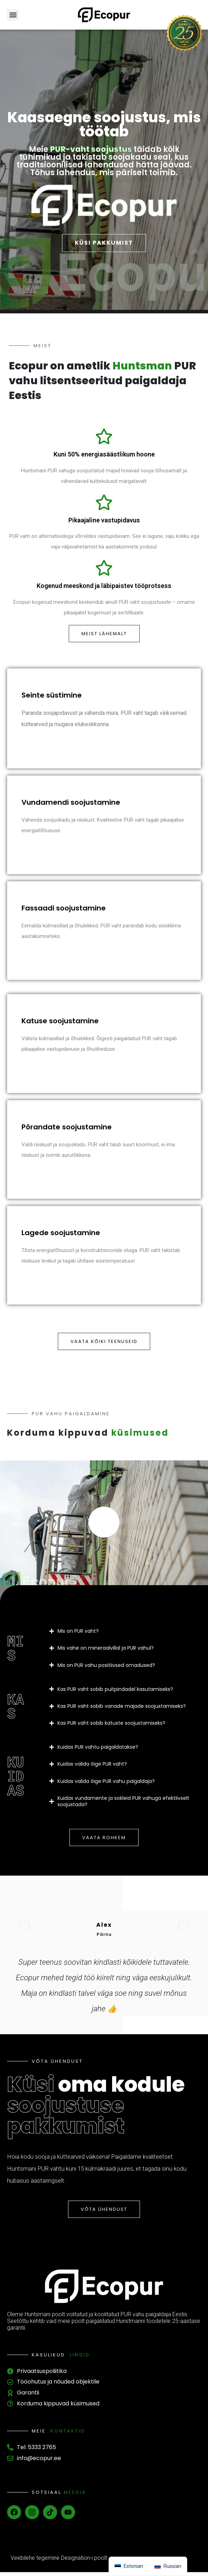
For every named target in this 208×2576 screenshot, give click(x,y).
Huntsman (142, 369)
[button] (13, 15)
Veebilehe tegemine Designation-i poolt (59, 2561)
